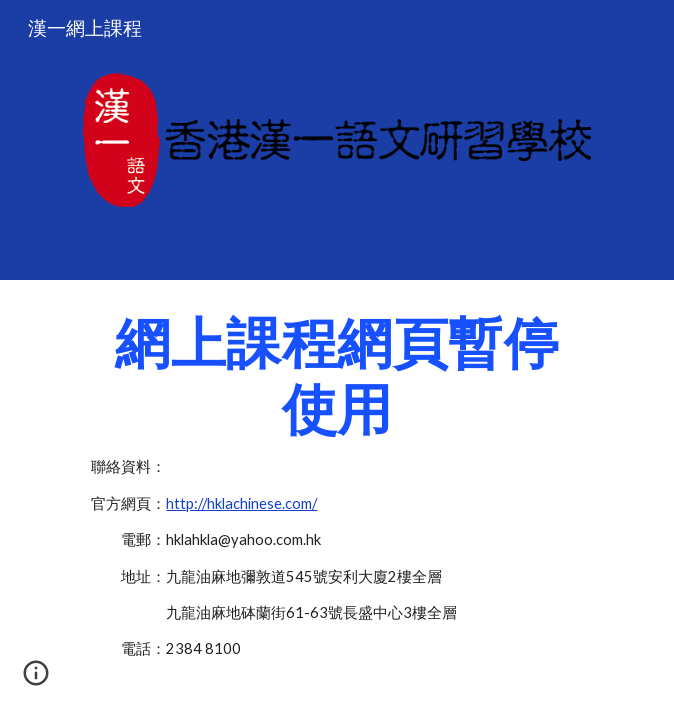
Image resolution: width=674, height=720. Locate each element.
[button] (36, 680)
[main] (336, 496)
